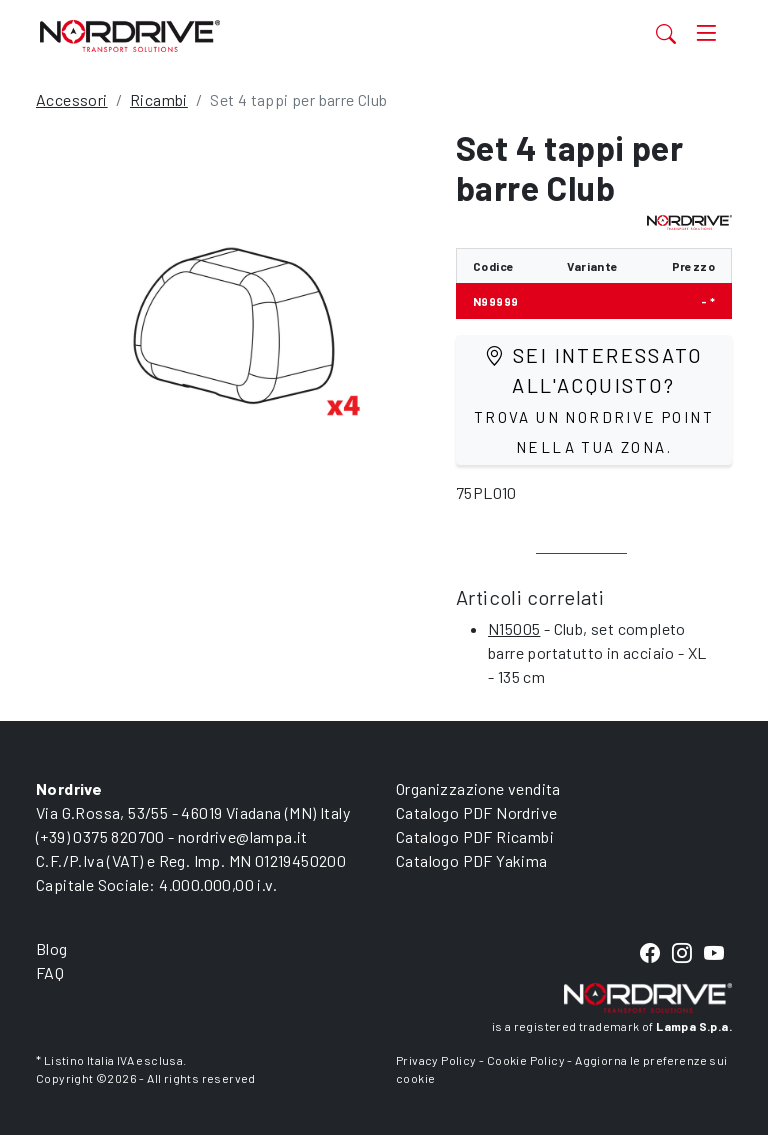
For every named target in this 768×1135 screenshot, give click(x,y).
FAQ (50, 972)
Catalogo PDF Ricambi (475, 836)
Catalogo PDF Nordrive (476, 812)
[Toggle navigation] (706, 33)
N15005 (514, 628)
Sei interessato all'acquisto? (594, 399)
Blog (52, 948)
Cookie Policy (526, 1060)
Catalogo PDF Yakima (472, 860)
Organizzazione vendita (478, 788)
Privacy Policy (436, 1060)
